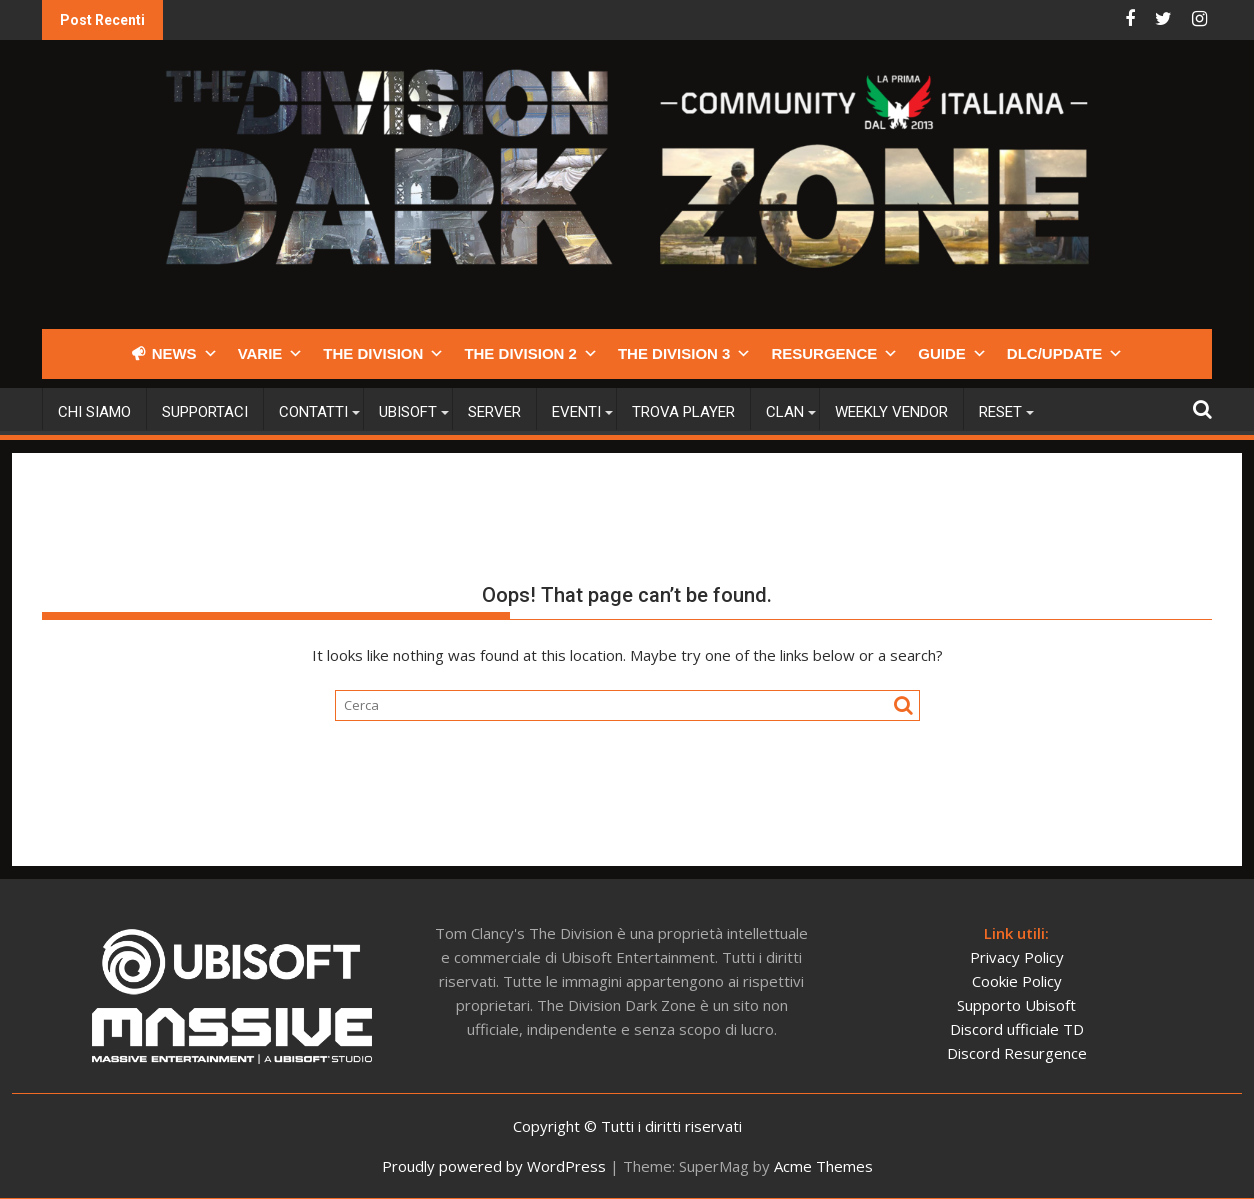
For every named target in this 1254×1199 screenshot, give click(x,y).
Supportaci (205, 412)
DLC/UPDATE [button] (1065, 354)
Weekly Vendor (891, 412)
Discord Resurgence (1017, 1053)
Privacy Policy (1017, 957)
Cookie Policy (1017, 981)
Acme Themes (823, 1166)
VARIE (271, 354)
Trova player (683, 412)
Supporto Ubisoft (1016, 1005)
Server (494, 412)
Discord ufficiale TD (1017, 1029)
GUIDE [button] (952, 354)
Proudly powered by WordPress (494, 1166)
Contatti (313, 412)
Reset (1000, 412)
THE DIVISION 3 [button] (685, 354)
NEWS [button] (185, 354)
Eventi (576, 412)
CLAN (785, 412)
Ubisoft (408, 412)
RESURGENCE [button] (834, 354)
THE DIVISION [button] (383, 354)
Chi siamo (94, 412)
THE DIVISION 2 (531, 354)
